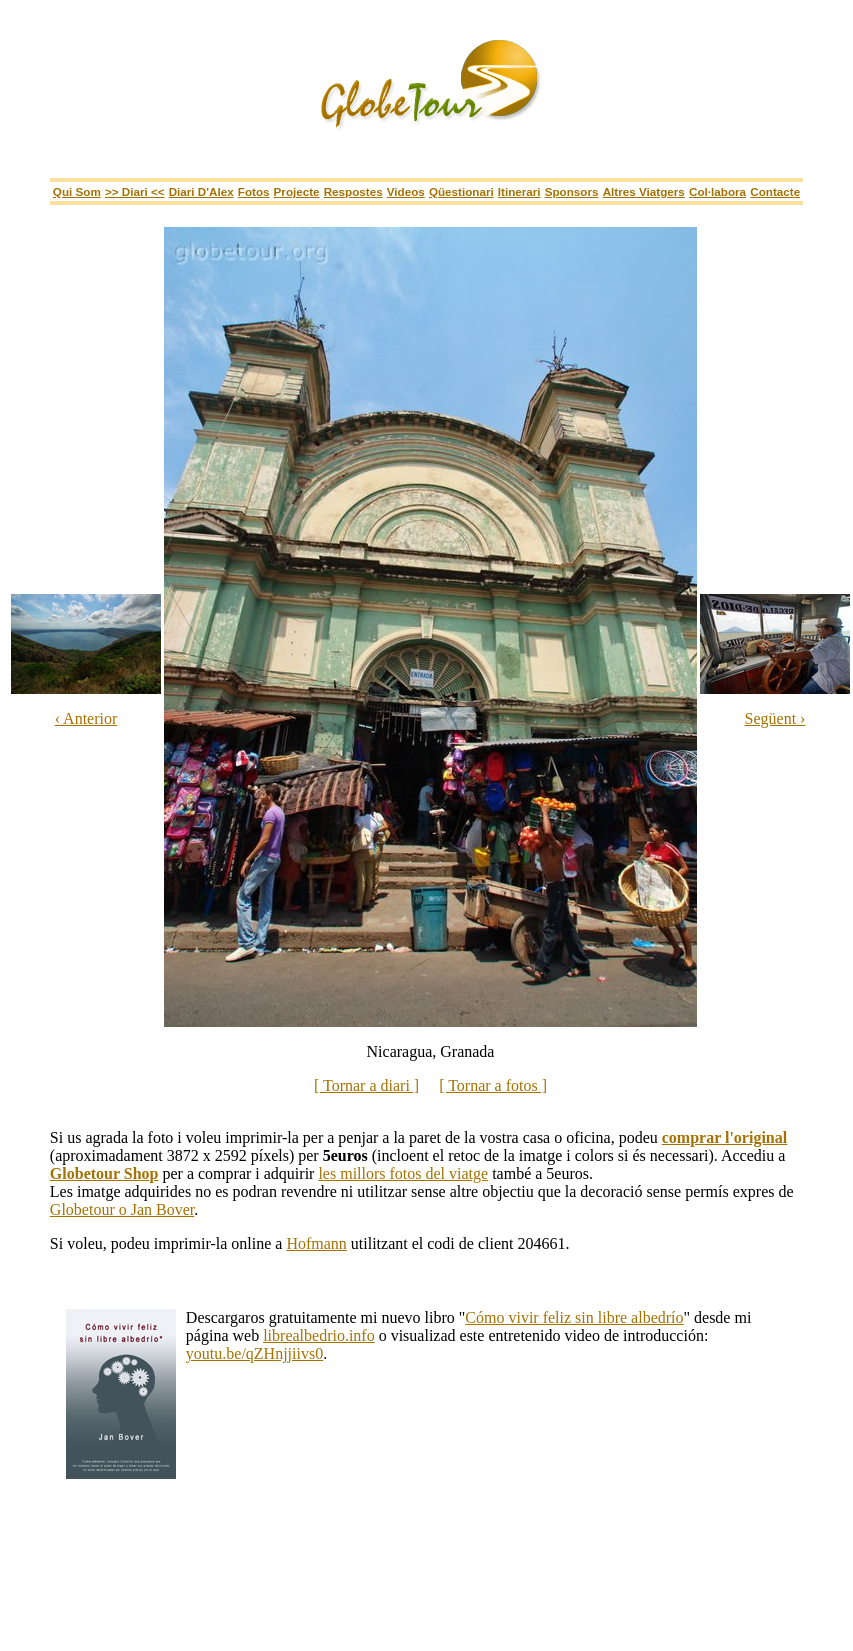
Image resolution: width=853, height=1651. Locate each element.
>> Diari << (135, 191)
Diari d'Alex (201, 191)
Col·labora (717, 191)
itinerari (519, 191)
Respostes (353, 191)
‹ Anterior (86, 718)
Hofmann (316, 1243)
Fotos (254, 191)
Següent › (775, 718)
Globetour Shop (104, 1173)
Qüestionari (461, 191)
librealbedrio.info (319, 1335)
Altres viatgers (644, 191)
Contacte (775, 191)
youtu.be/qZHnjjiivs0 (254, 1353)
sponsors (572, 191)
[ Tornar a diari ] (366, 1085)
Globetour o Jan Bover (122, 1209)
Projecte (297, 191)
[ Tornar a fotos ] (493, 1085)
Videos (406, 191)
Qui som (77, 191)
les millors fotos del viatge (403, 1173)
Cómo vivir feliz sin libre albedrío (574, 1317)
